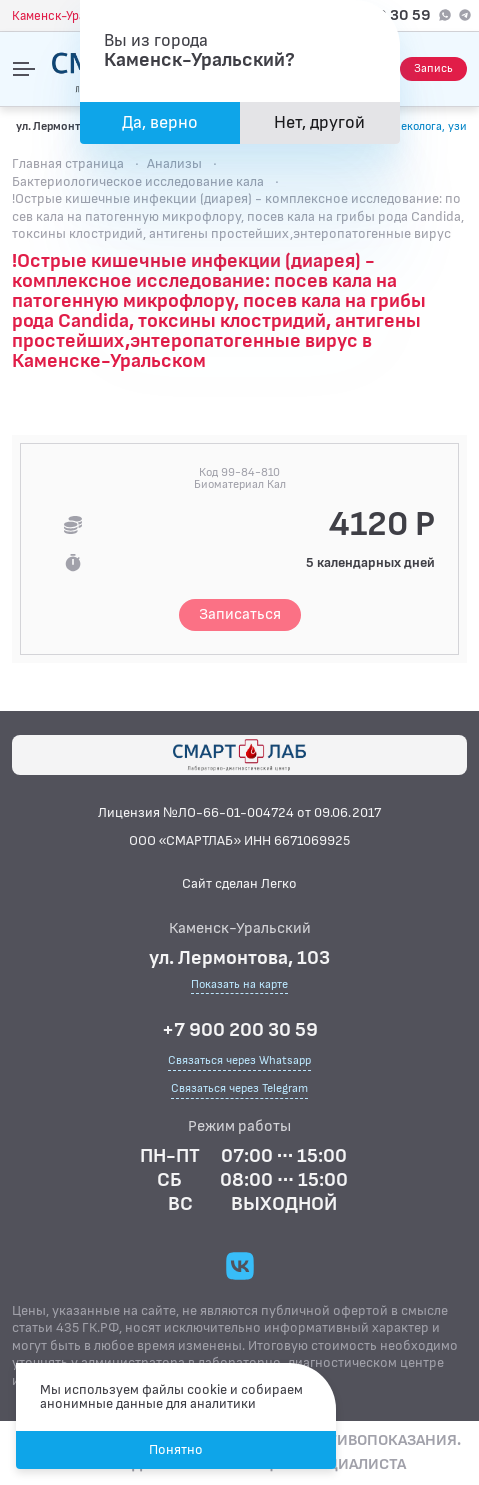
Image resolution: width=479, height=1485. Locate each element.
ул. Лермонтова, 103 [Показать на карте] (70, 126)
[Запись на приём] (433, 69)
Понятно (176, 1449)
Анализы (174, 163)
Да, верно (160, 122)
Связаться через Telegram (239, 1088)
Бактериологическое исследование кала (138, 181)
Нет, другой (319, 122)
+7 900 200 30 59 (240, 1030)
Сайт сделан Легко (239, 883)
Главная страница (68, 163)
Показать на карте (239, 985)
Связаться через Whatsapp (239, 1060)
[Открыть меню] (24, 69)
